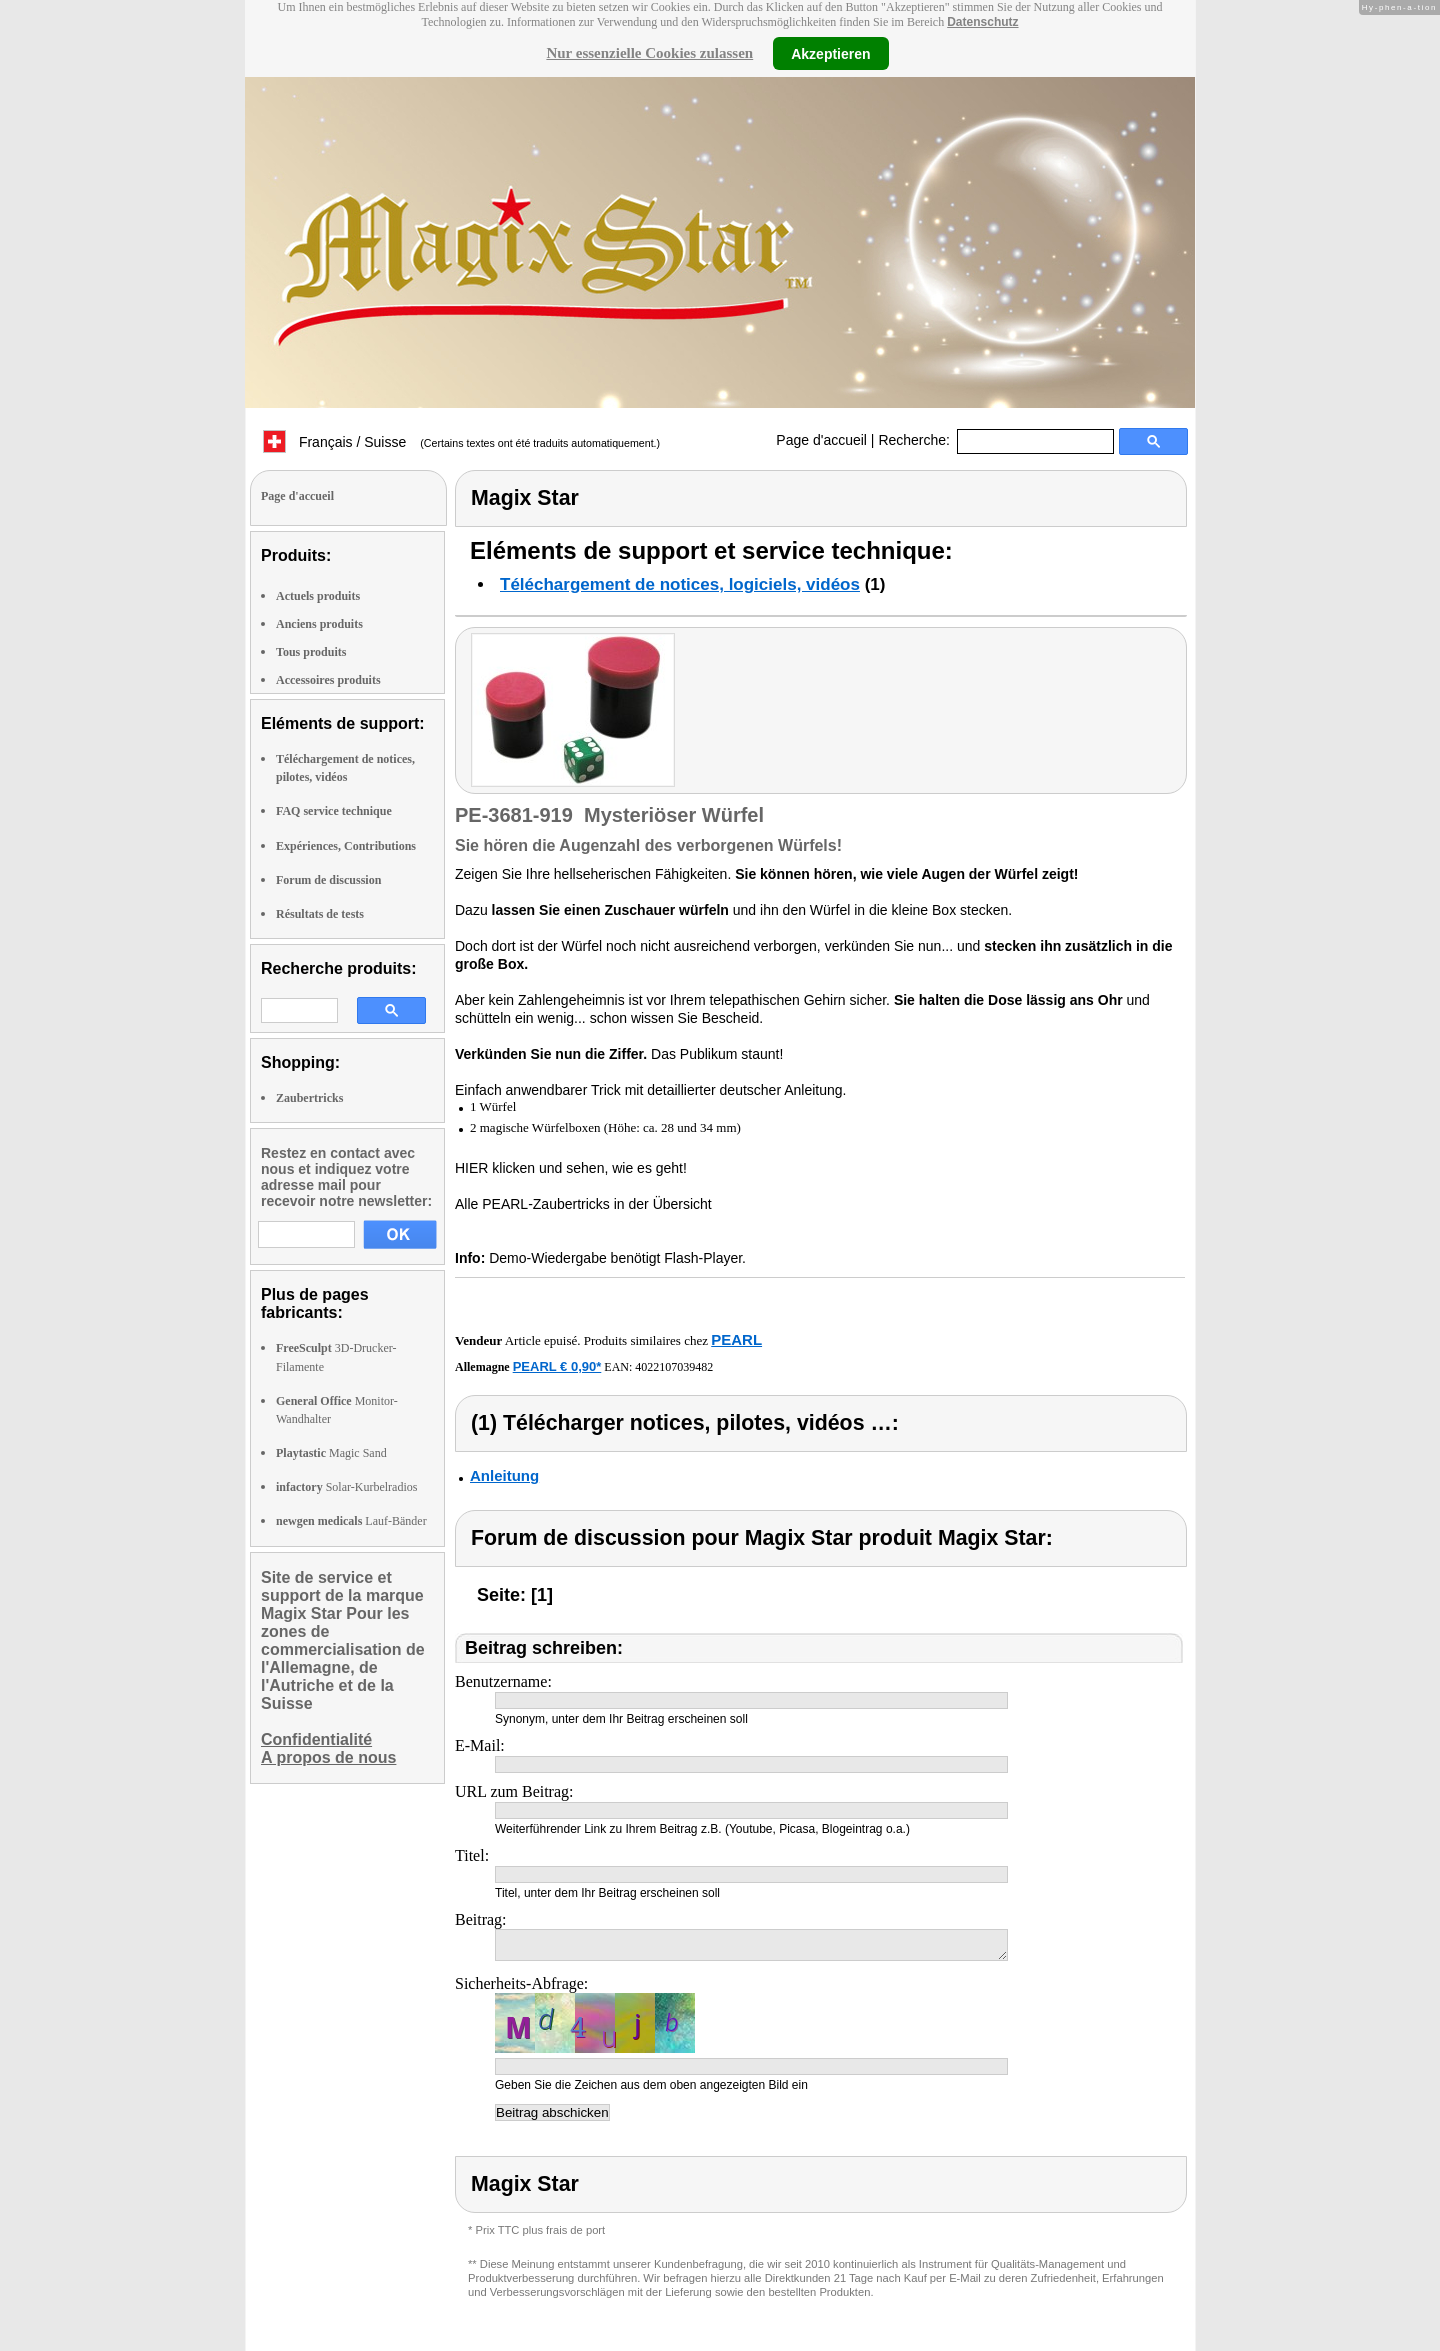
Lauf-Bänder (351, 1521)
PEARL (736, 1339)
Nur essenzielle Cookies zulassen (649, 53)
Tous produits (311, 652)
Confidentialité (316, 1739)
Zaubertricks (309, 1098)
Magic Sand (331, 1453)
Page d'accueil (821, 440)
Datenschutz (982, 22)
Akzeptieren (830, 53)
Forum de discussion (328, 880)
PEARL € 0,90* (557, 1366)
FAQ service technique (334, 811)
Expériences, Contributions (346, 846)
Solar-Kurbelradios (346, 1487)
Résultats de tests (320, 914)
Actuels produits (318, 596)
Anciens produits (319, 624)
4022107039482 (674, 1367)
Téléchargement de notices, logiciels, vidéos (680, 584)
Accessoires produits (328, 680)
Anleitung (504, 1475)
